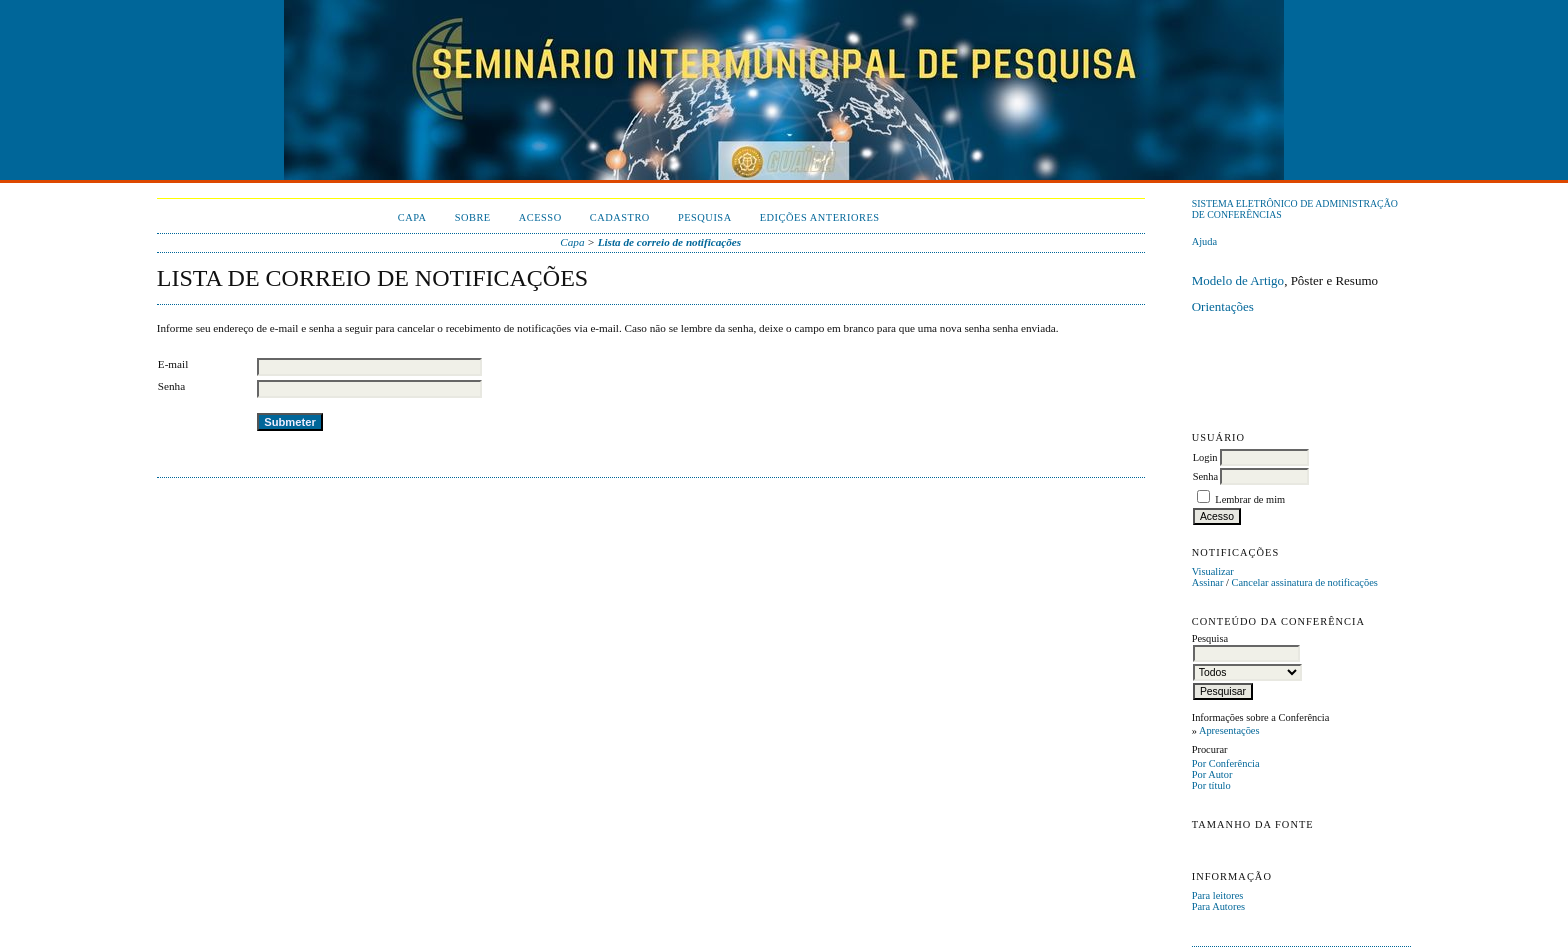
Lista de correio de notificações (670, 242)
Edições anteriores (820, 217)
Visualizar (1213, 571)
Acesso (540, 217)
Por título (1211, 785)
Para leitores (1218, 895)
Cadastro (620, 217)
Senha (1205, 476)
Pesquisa (705, 217)
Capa (412, 217)
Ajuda (1204, 241)
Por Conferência (1226, 763)
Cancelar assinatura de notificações (1305, 582)
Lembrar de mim (1250, 499)
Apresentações (1229, 730)
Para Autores (1218, 906)
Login (1205, 457)
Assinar (1208, 582)
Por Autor (1212, 774)
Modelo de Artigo (1238, 280)
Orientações (1223, 306)
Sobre (473, 217)
